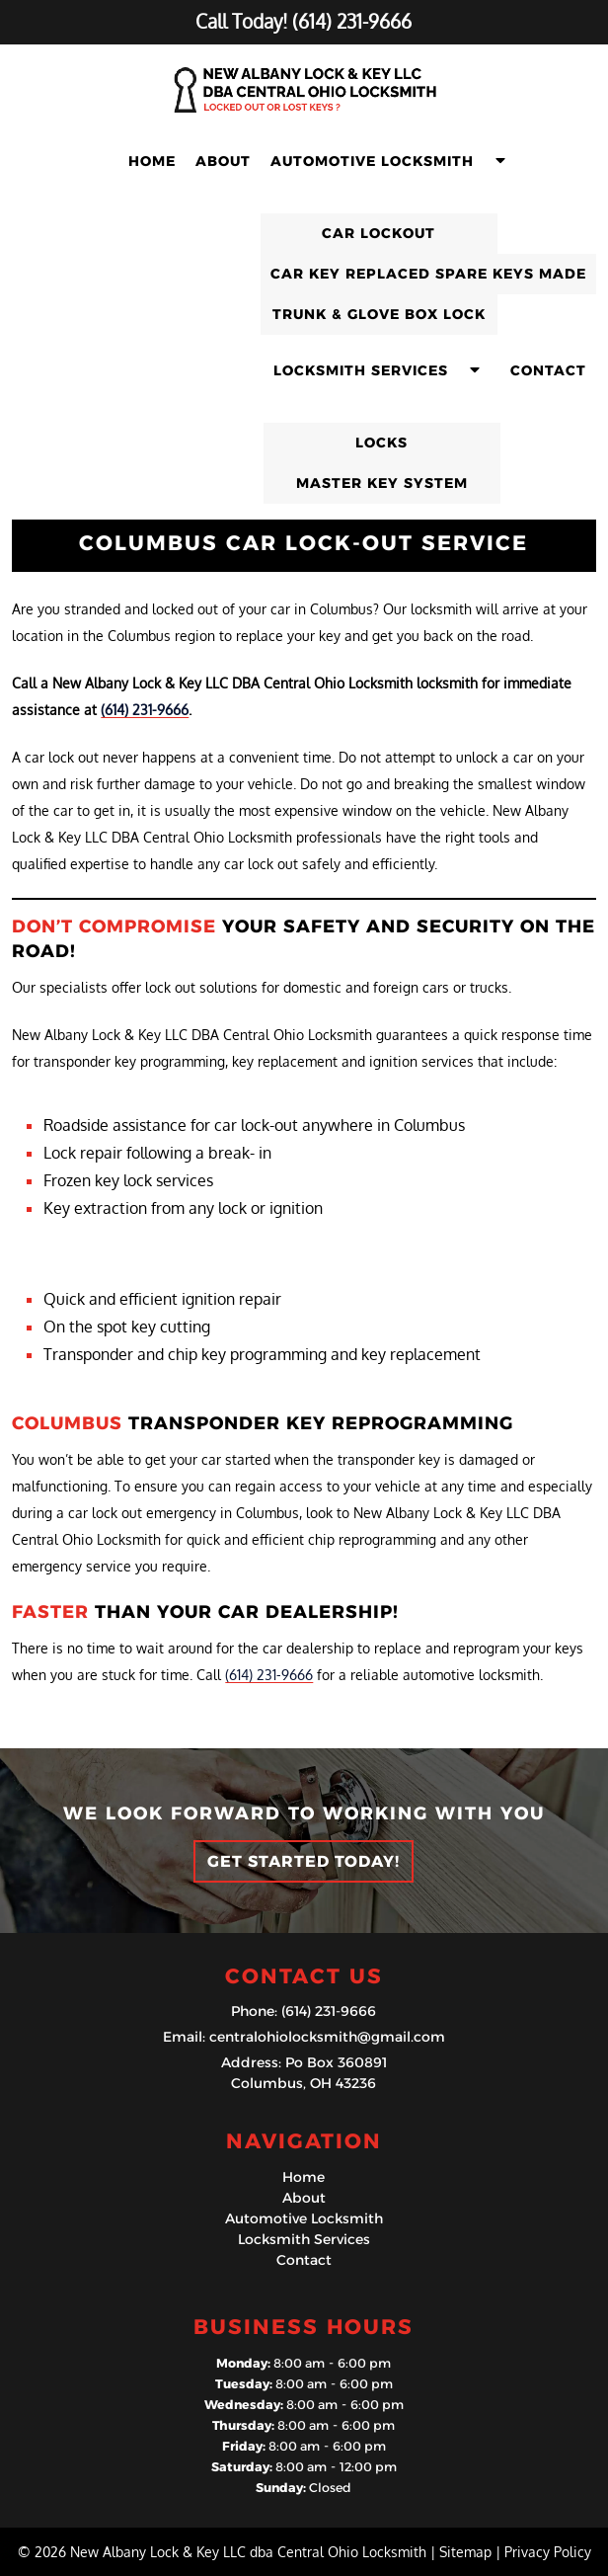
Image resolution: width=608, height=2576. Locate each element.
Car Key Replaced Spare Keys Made (428, 273)
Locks (381, 442)
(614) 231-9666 (145, 709)
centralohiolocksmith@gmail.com (327, 2037)
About (223, 161)
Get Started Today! (303, 1861)
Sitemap (465, 2551)
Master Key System (382, 483)
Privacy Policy (547, 2551)
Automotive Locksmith (372, 161)
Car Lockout (378, 233)
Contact (548, 370)
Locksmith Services (360, 370)
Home (152, 161)
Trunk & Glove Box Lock (379, 314)
